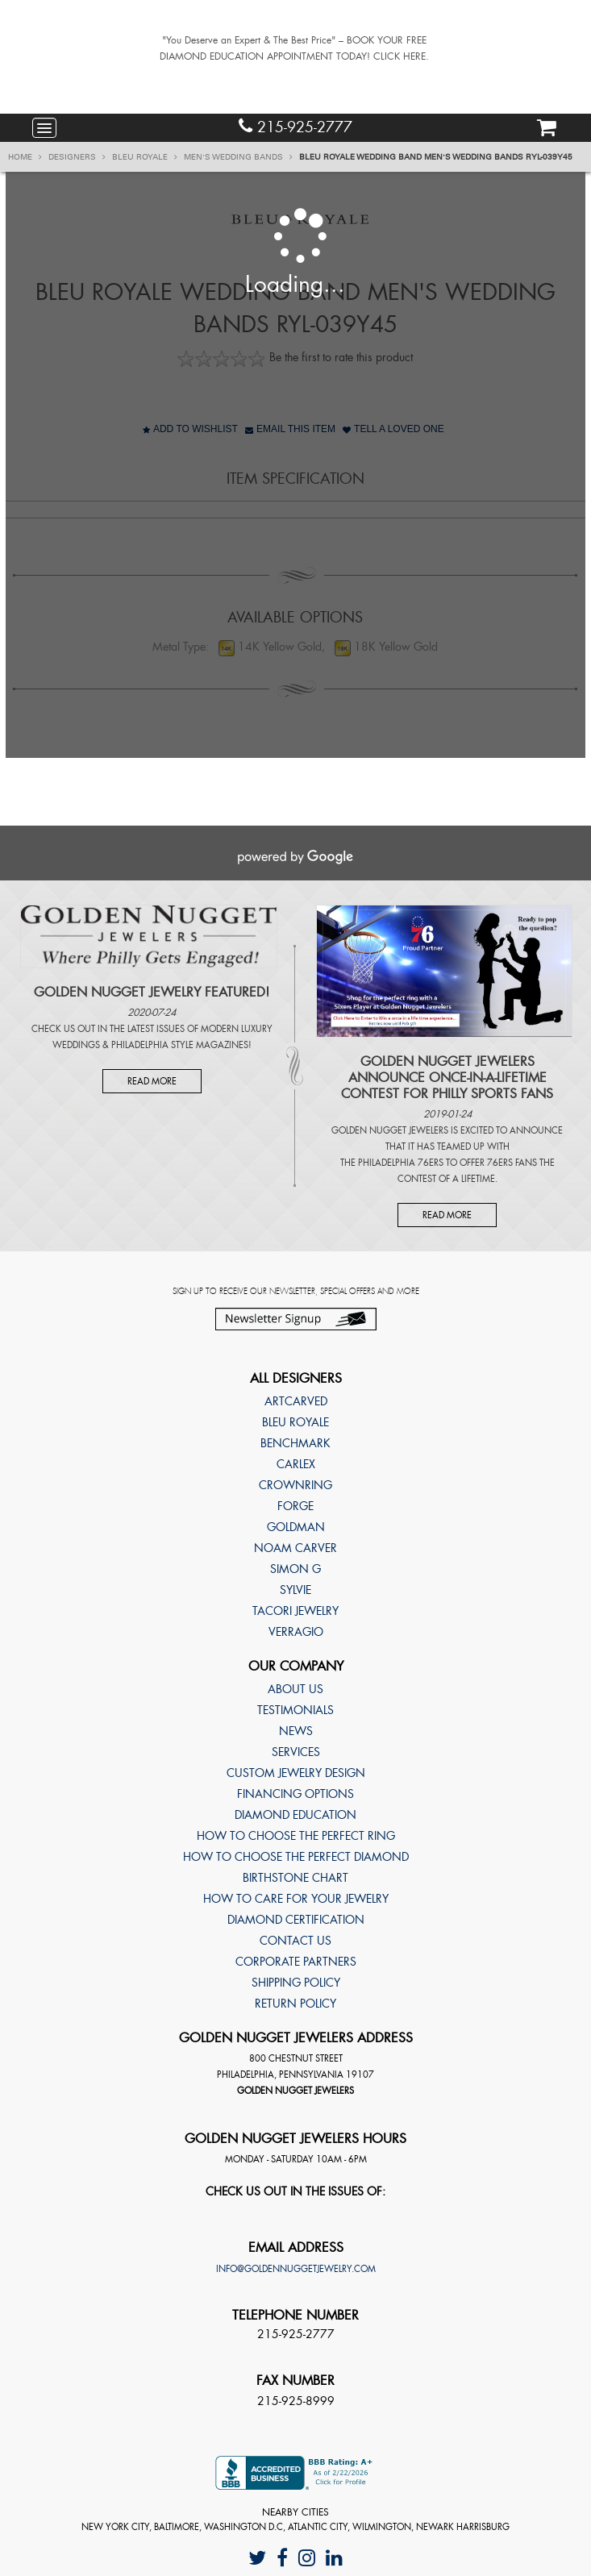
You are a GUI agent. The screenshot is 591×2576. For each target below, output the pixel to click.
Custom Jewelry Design (296, 1773)
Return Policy (295, 2003)
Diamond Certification (295, 1919)
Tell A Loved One (393, 429)
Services (296, 1752)
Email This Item (290, 429)
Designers (77, 157)
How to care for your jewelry (296, 1898)
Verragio (295, 1632)
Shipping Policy (296, 1982)
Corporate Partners (295, 1961)
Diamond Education (295, 1815)
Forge (295, 1506)
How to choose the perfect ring (296, 1836)
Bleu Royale (144, 157)
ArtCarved (295, 1401)
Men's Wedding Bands (238, 157)
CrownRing (295, 1485)
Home (25, 157)
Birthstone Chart (295, 1878)
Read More (152, 1081)
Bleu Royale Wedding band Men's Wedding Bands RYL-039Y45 (435, 157)
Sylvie (295, 1590)
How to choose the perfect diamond (296, 1857)
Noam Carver (295, 1548)
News (296, 1731)
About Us (295, 1689)
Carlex (296, 1464)
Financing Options (295, 1794)
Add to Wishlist (190, 429)
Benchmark (295, 1443)
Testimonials (295, 1710)
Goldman (296, 1527)
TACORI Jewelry (295, 1611)
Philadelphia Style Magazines (179, 1045)
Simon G (295, 1569)
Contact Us (295, 1940)
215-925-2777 (295, 127)
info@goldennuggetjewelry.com (296, 2268)
